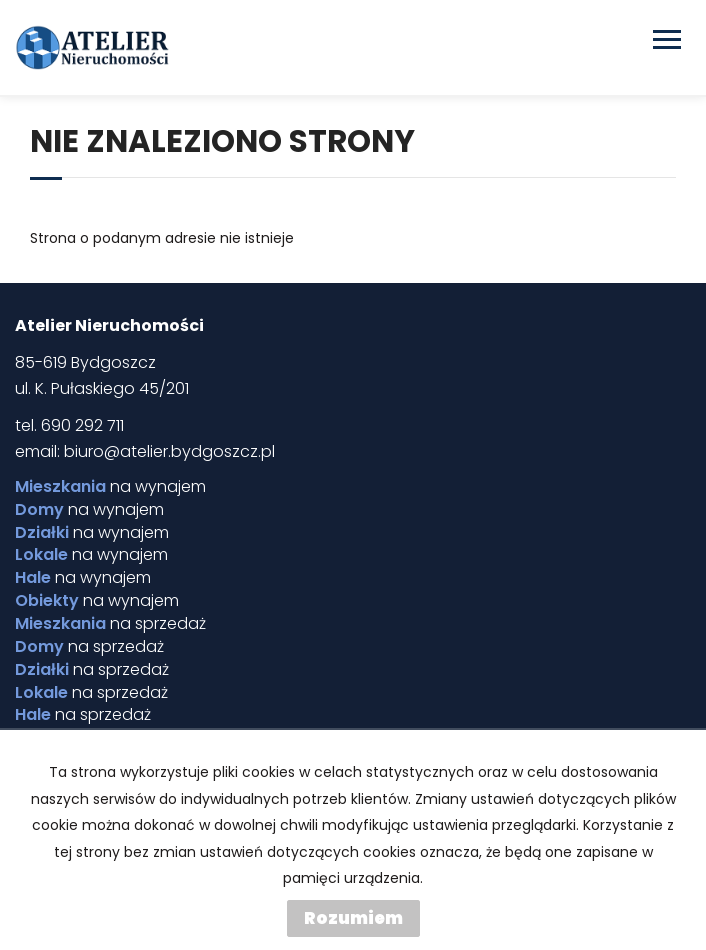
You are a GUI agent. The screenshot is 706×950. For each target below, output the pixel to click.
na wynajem (110, 487)
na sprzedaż (110, 624)
